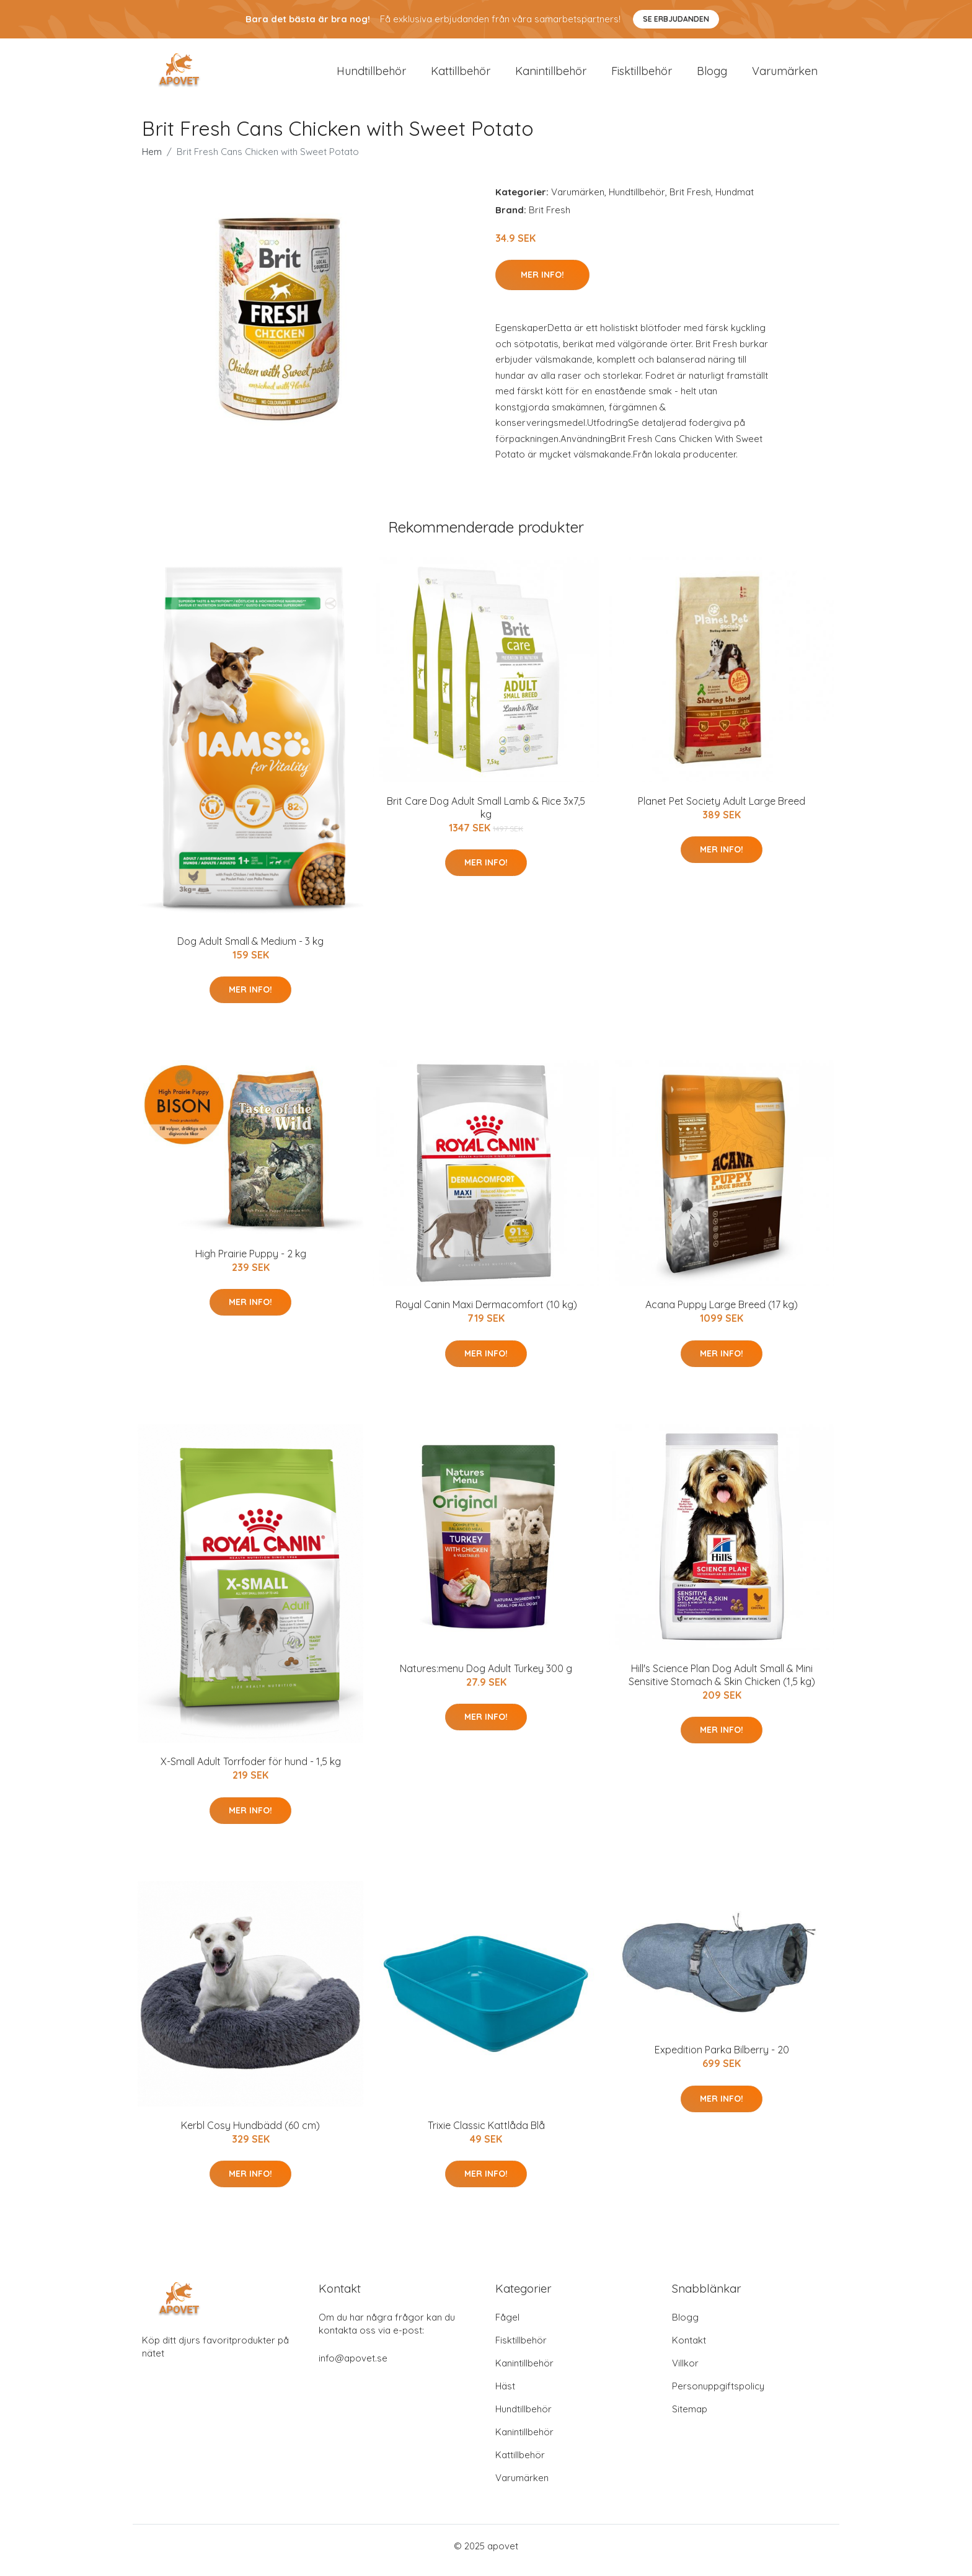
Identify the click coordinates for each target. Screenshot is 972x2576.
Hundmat (734, 200)
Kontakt (689, 2349)
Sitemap (689, 2417)
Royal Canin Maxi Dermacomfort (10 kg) (486, 1314)
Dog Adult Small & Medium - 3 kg (250, 950)
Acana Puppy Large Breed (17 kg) (721, 1314)
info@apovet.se (353, 2367)
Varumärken (785, 75)
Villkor (685, 2372)
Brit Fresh (690, 200)
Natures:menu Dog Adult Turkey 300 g (486, 1677)
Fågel (507, 2326)
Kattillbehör (460, 75)
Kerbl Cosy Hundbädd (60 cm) (250, 2134)
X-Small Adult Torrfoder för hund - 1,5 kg (251, 1770)
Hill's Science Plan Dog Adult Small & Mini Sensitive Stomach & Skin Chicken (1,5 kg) (722, 1683)
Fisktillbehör (641, 75)
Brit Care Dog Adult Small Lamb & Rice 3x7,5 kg (486, 816)
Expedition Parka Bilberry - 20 (722, 2059)
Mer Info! (542, 283)
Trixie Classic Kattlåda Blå (486, 2134)
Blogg (712, 75)
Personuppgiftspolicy (718, 2395)
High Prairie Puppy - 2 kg (250, 1262)
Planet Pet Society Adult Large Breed (721, 809)
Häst (505, 2395)
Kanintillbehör (550, 75)
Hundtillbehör (371, 75)
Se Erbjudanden (676, 19)
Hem (152, 160)
